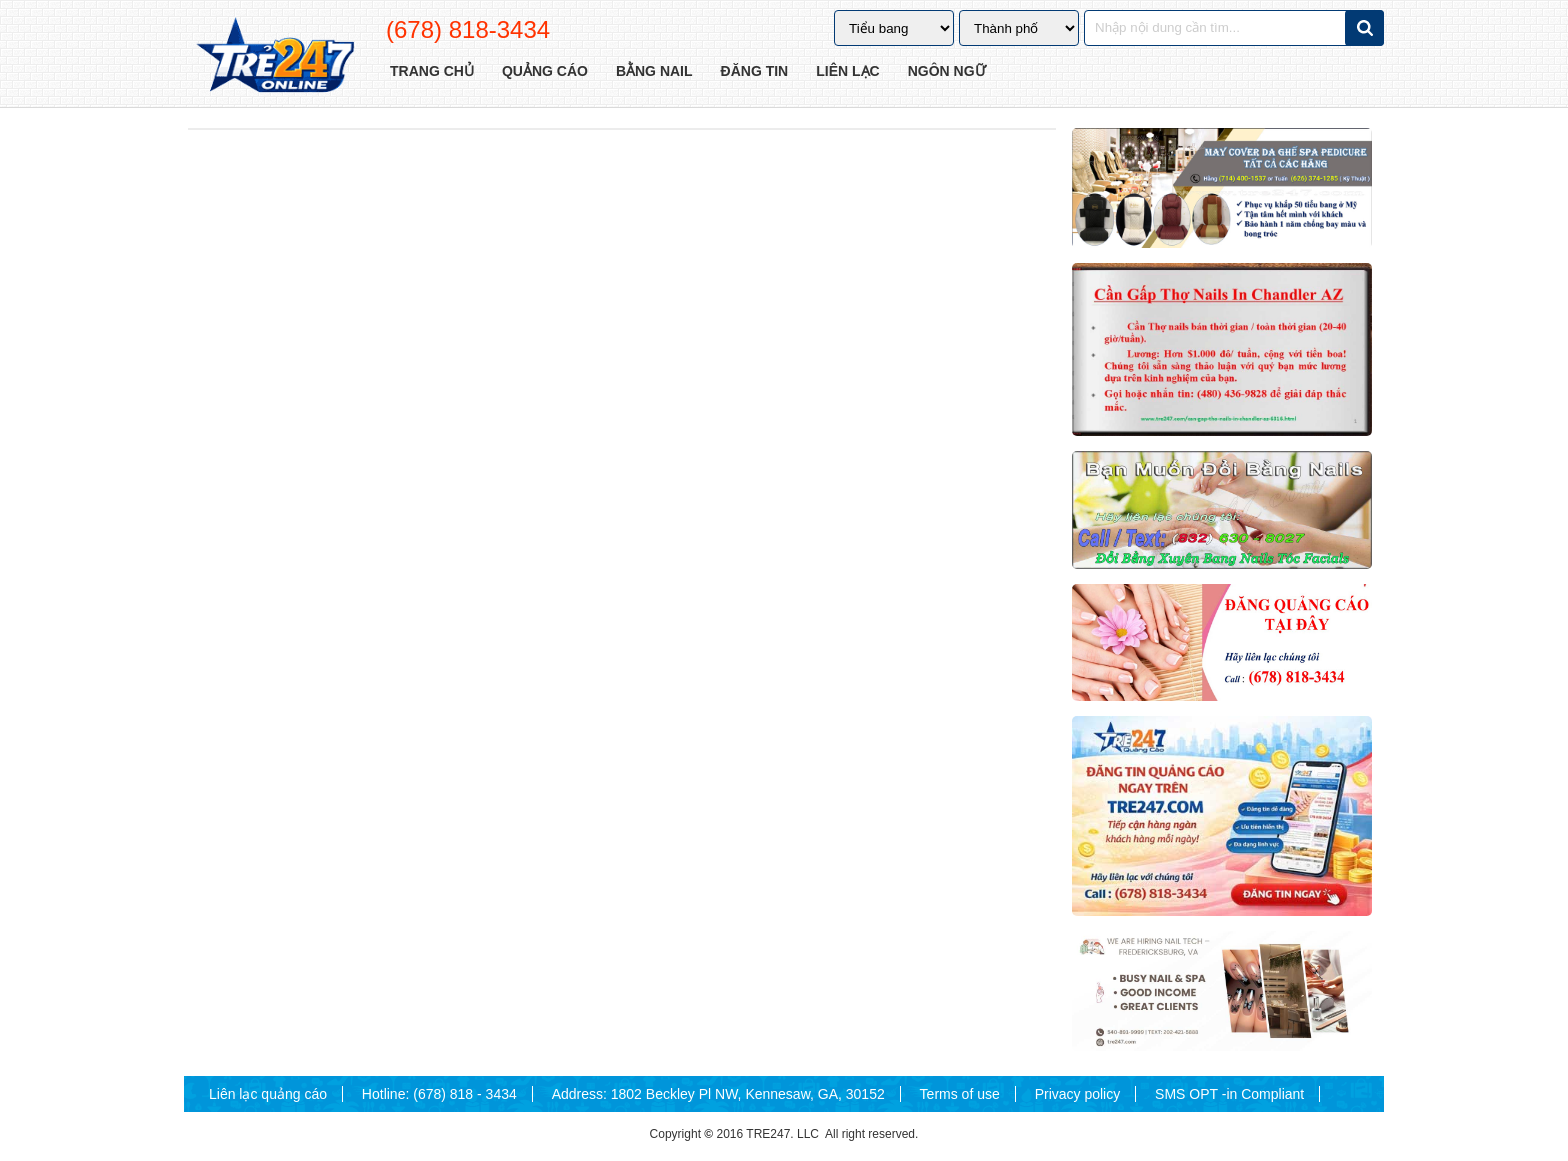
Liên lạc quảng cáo (268, 1094)
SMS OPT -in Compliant (1229, 1094)
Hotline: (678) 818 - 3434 (439, 1094)
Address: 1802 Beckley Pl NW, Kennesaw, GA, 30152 (718, 1094)
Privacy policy (1078, 1094)
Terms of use (960, 1094)
